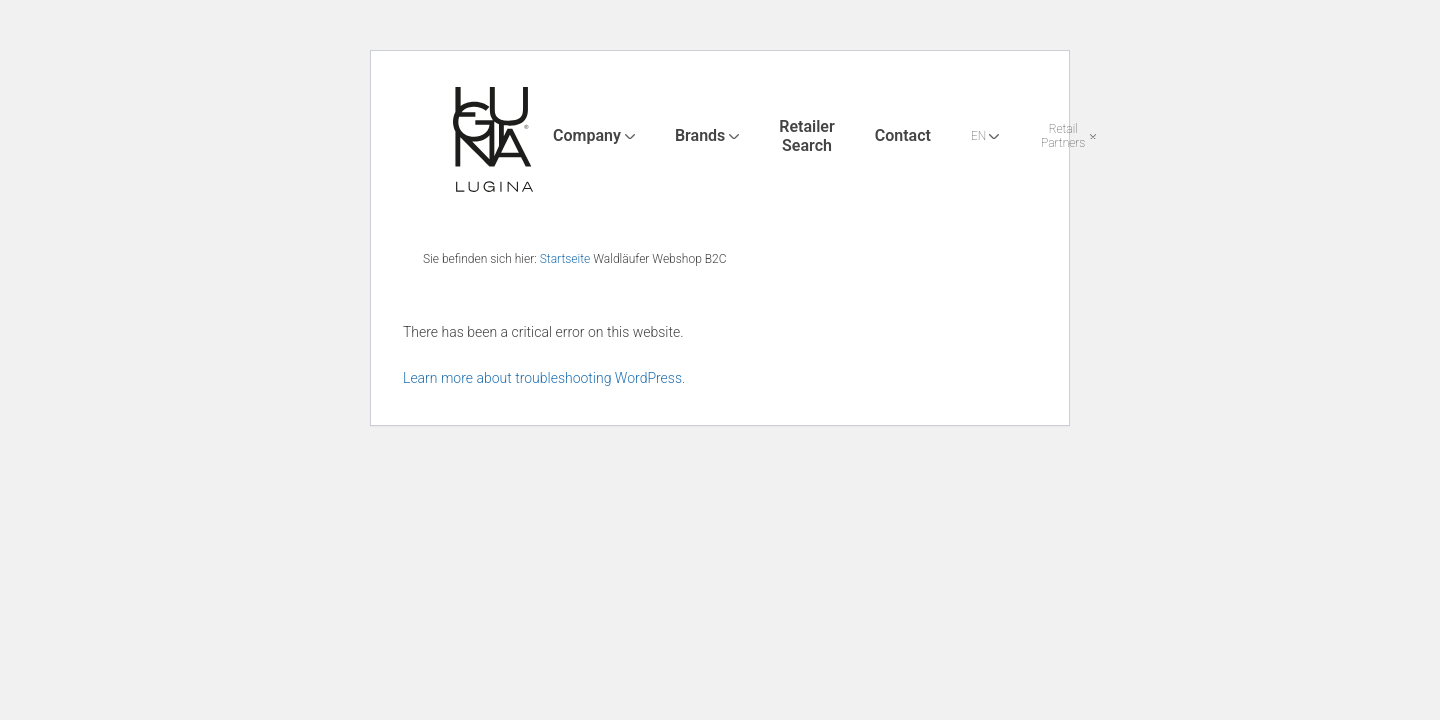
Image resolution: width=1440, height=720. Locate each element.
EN (978, 136)
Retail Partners (1063, 136)
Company (587, 135)
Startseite (565, 259)
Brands (700, 135)
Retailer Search (806, 135)
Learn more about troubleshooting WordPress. (544, 378)
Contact (903, 135)
